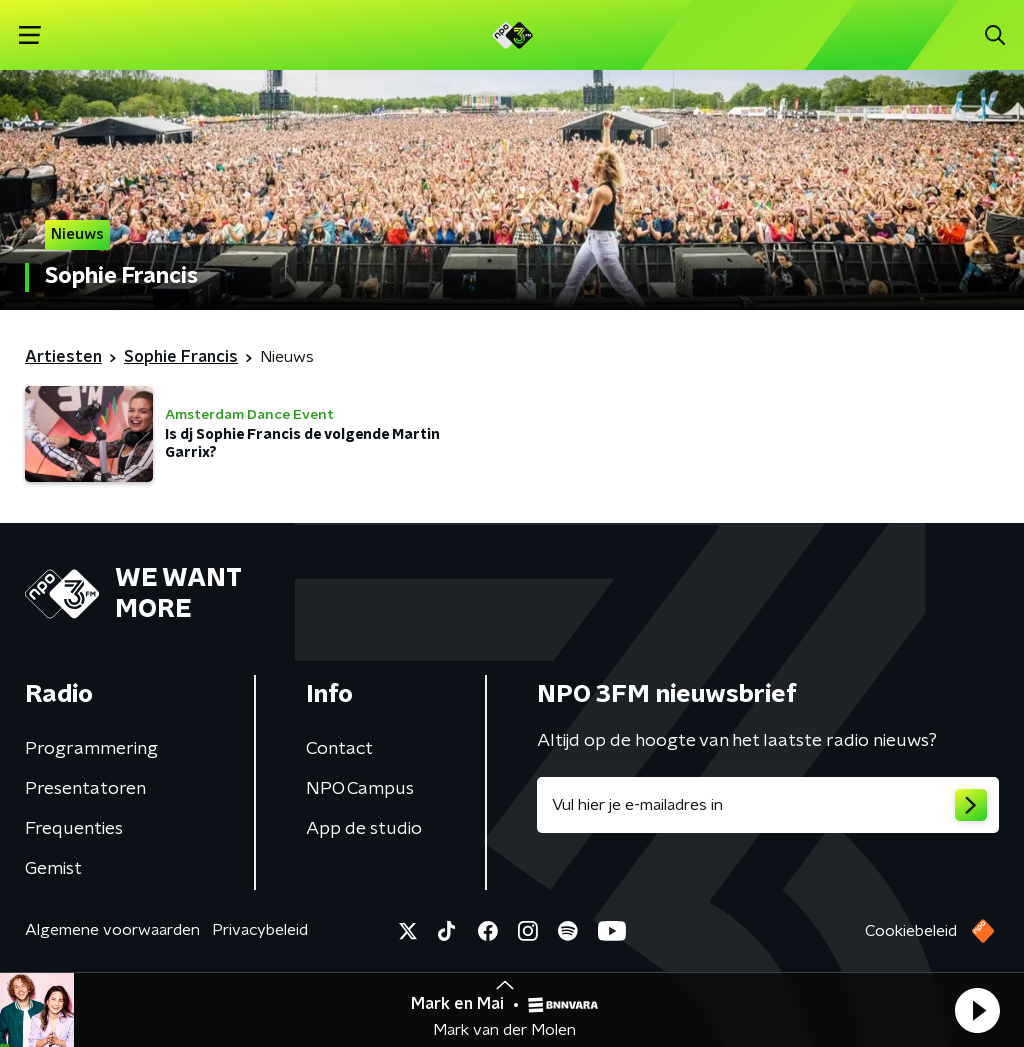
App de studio (364, 829)
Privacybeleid (260, 930)
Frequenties (74, 829)
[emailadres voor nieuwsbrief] (768, 805)
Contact (339, 749)
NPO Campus (360, 789)
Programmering (91, 749)
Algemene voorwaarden (112, 930)
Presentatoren (85, 789)
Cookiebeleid (911, 931)
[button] (977, 1010)
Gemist (53, 869)
